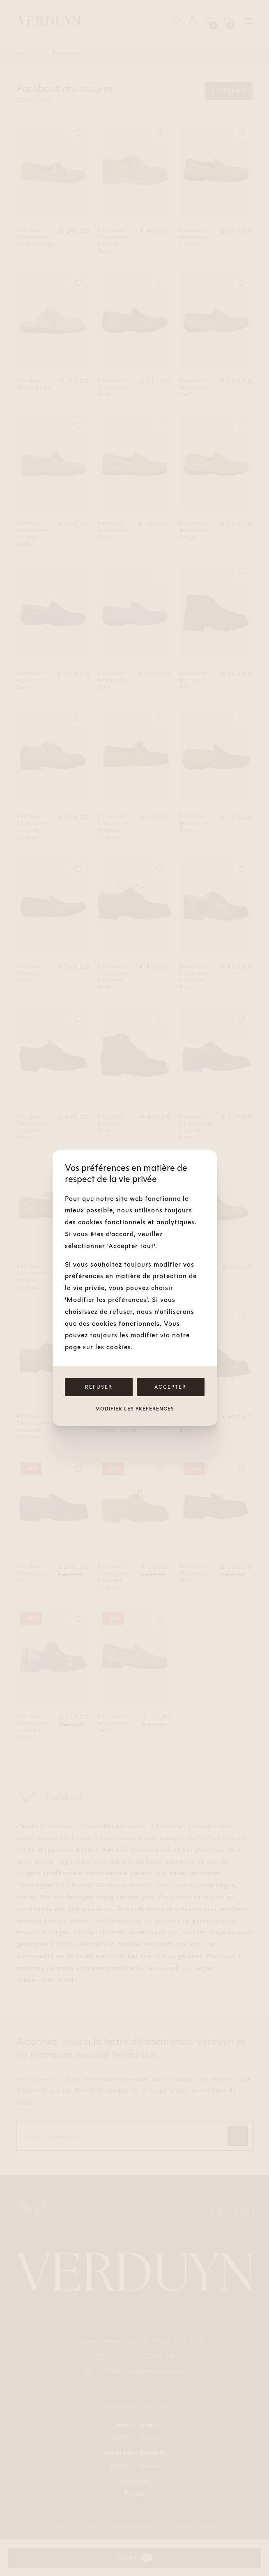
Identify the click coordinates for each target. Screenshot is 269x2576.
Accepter (170, 1387)
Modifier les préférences (134, 1409)
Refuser (99, 1387)
